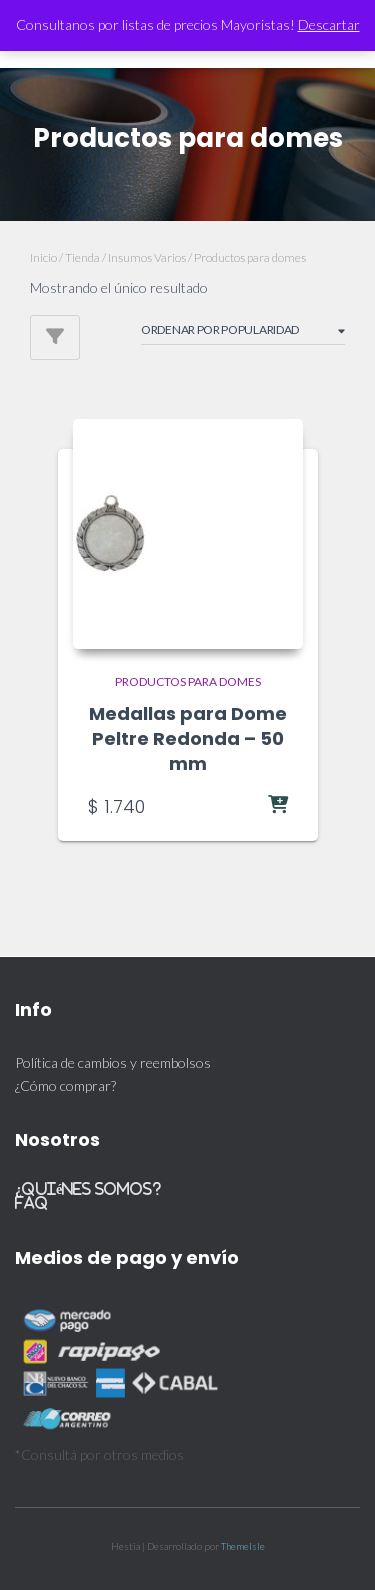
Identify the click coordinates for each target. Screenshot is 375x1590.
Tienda (82, 257)
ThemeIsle (243, 1546)
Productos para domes (188, 681)
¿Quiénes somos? (88, 1188)
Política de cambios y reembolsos (113, 1062)
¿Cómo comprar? (65, 1085)
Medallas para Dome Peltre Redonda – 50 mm (188, 738)
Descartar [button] (329, 24)
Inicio (43, 257)
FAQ (31, 1202)
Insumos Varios (147, 257)
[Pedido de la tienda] (243, 333)
